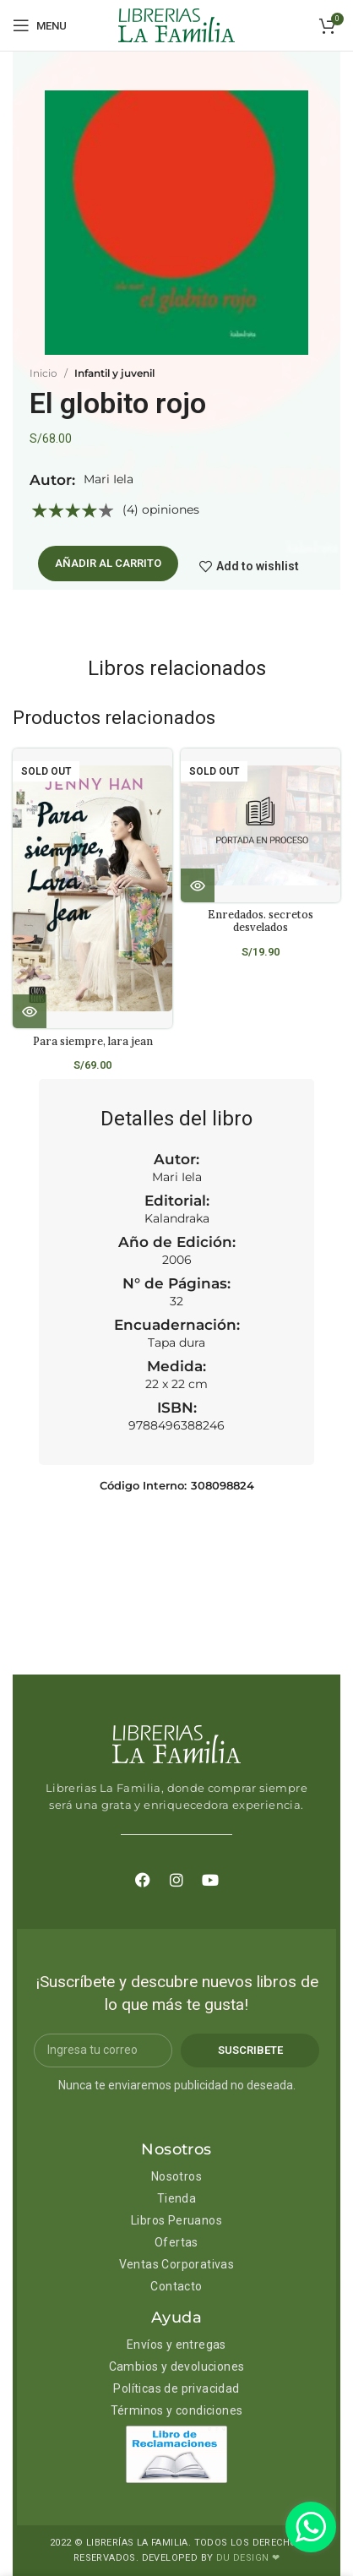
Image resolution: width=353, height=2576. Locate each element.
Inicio (43, 373)
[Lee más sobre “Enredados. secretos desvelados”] (198, 885)
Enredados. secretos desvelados (260, 920)
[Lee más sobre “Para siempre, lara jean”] (29, 1011)
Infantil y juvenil (114, 373)
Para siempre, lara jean (93, 1041)
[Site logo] (176, 24)
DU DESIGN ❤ (248, 2557)
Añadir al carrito (108, 563)
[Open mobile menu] (39, 25)
